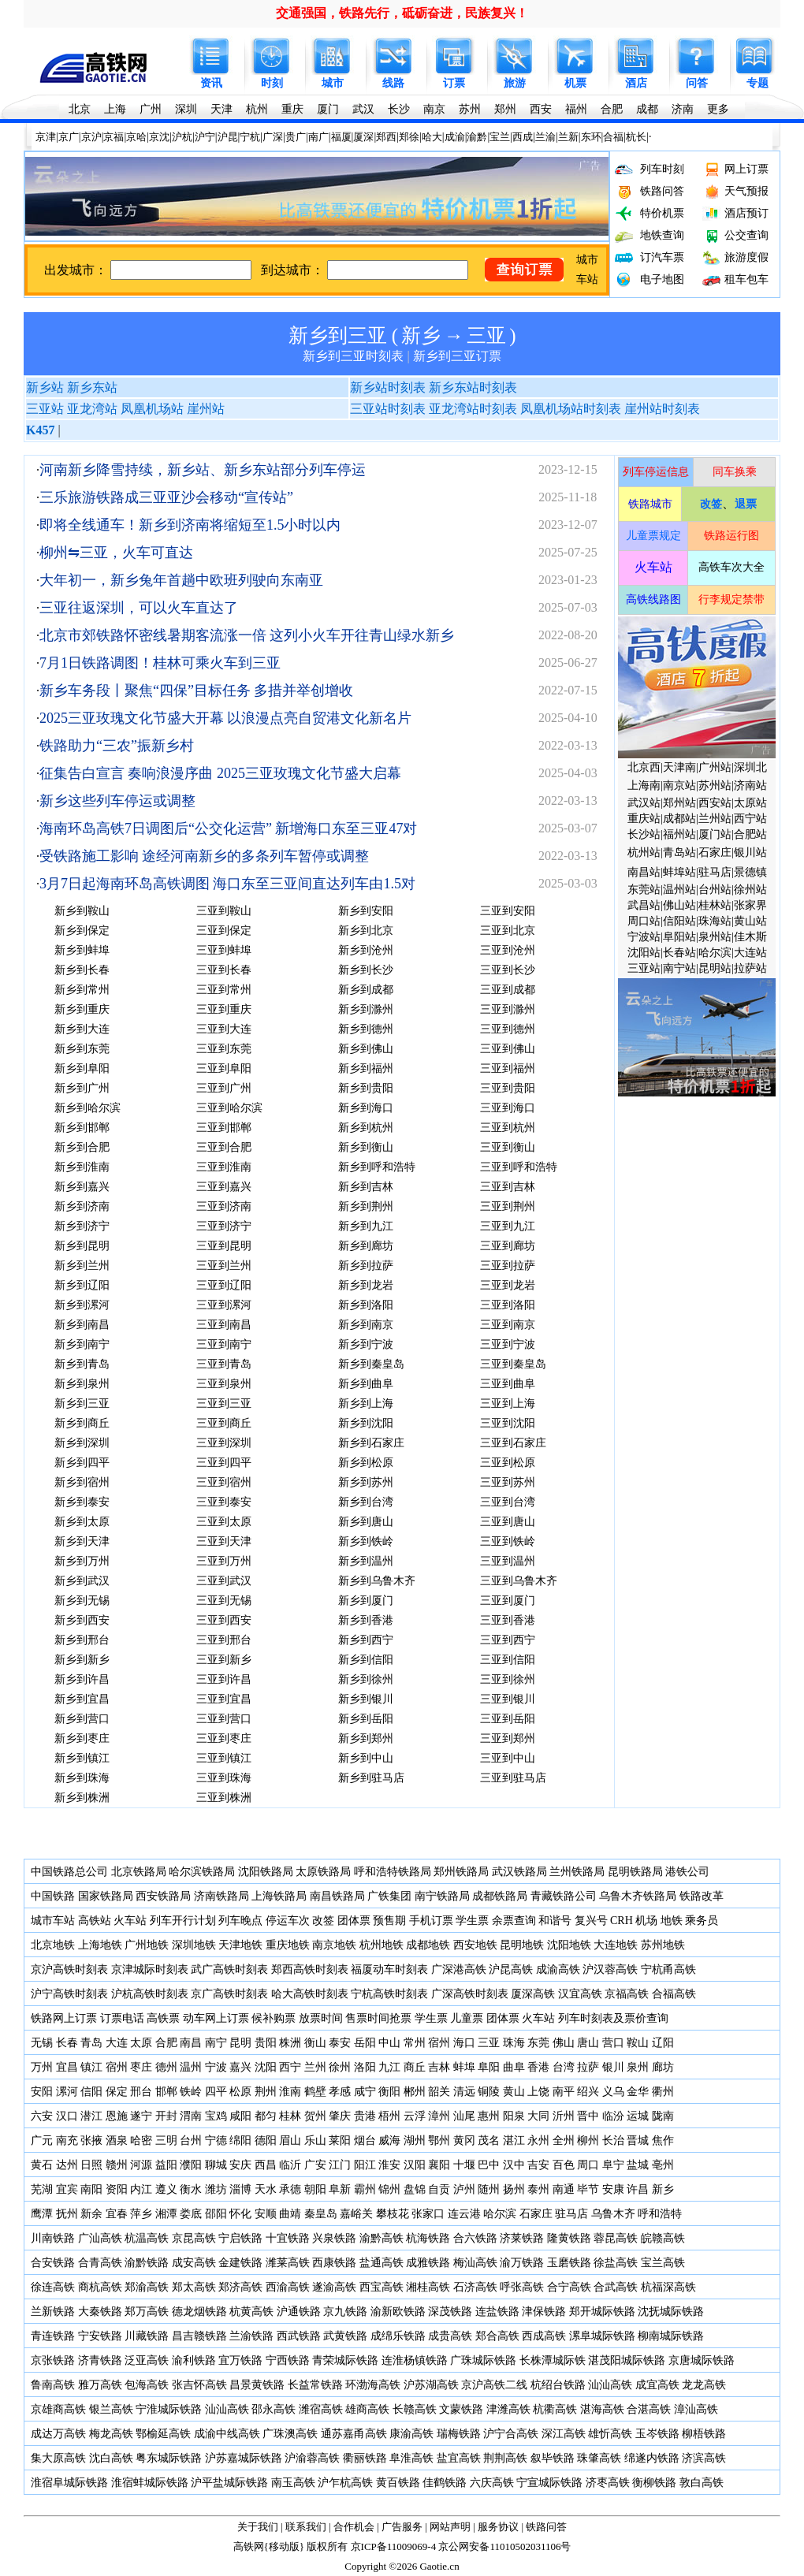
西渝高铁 (288, 2287)
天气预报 (746, 191)
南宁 (216, 2043)
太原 (141, 2043)
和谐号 (554, 1920)
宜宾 (67, 2189)
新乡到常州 (82, 990)
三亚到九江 (507, 1226)
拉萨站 (750, 968)
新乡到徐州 (365, 1679)
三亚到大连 (223, 1029)
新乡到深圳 (82, 1443)
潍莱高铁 (288, 2263)
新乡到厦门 (365, 1600)
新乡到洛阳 (365, 1305)
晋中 (588, 2116)
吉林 (439, 2067)
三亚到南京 (507, 1325)
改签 (323, 1920)
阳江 (365, 2165)
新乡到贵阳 (365, 1088)
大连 (117, 2043)
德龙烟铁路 (199, 2311)
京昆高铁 (194, 2238)
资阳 (117, 2189)
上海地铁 (100, 1945)
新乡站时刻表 (388, 387)
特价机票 (662, 213)
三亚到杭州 (507, 1128)
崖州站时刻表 (662, 408)
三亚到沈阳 (507, 1423)
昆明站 (714, 968)
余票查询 (514, 1920)
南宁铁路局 (442, 1896)
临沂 (290, 2165)
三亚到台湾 (507, 1502)
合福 (613, 137)
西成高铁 (544, 2336)
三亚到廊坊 (507, 1246)
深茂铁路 (450, 2311)
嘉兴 (240, 2067)
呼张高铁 (522, 2287)
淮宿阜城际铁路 (69, 2483)
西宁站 (750, 819)
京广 (68, 137)
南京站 (679, 785)
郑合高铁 (497, 2336)
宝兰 (499, 137)
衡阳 (389, 2092)
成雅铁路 (428, 2263)
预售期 (389, 1920)
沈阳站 (644, 953)
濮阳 (191, 2165)
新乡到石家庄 (371, 1443)
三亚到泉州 (223, 1384)
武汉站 (644, 803)
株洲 (289, 2043)
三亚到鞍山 (223, 911)
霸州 (365, 2189)
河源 (141, 2165)
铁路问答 (662, 191)
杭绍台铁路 (558, 2385)
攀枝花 (392, 2214)
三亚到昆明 (223, 1246)
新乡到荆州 (365, 1206)
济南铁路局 (221, 1896)
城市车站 (53, 1920)
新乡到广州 (82, 1088)
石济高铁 (475, 2287)
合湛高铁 (649, 2409)
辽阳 (663, 2043)
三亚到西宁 (507, 1640)
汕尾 (464, 2116)
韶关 (439, 2092)
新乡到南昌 (82, 1325)
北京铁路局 (138, 1872)
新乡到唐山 (365, 1522)
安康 (613, 2189)
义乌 (613, 2092)
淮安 (389, 2165)
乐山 (315, 2140)
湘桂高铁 (428, 2287)
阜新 (340, 2189)
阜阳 (489, 2067)
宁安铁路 (100, 2336)
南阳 (91, 2189)
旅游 (515, 83)
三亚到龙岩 (507, 1285)
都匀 (266, 2116)
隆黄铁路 (569, 2238)
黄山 (514, 2092)
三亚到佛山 (507, 1049)
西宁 (290, 2067)
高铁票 (163, 2018)
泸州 (464, 2189)
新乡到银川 (365, 1699)
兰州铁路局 (577, 1872)
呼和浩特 (660, 2214)
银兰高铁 (111, 2409)
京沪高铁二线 (494, 2385)
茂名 (489, 2140)
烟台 (365, 2140)
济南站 (750, 785)
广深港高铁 (458, 1969)
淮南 (290, 2092)
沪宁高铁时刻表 (69, 1994)
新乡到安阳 (365, 911)
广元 (42, 2140)
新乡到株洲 (82, 1798)
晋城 (638, 2140)
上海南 (644, 785)
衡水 (191, 2189)
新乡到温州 (365, 1561)
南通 (564, 2189)
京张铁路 (53, 2360)
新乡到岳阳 (365, 1719)
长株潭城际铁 (552, 2360)
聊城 (216, 2165)
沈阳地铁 (569, 1945)
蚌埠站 (679, 872)
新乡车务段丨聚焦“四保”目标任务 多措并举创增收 (196, 690)
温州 (191, 2067)
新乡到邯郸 (82, 1128)
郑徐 (409, 137)
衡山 (315, 2043)
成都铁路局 (499, 1896)
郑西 (386, 137)
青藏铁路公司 (563, 1896)
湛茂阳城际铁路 (626, 2360)
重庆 (292, 109)
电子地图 (662, 279)
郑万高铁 (147, 2311)
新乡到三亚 (340, 335)
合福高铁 (674, 1994)
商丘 (415, 2067)
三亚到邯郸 (223, 1128)
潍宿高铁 (321, 2409)
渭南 (191, 2116)
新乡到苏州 (365, 1482)
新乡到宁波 (365, 1344)
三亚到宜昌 (223, 1699)
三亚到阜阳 (223, 1068)
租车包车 (746, 279)
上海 (115, 109)
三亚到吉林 (507, 1187)
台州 (191, 2140)
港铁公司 (687, 1872)
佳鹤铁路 (444, 2483)
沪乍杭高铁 (345, 2483)
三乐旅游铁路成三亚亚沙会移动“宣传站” (166, 497)
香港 (538, 2067)
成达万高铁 (58, 2434)
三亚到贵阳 (507, 1088)
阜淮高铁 (411, 2458)
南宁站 (679, 968)
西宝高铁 (381, 2287)
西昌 (266, 2165)
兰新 (568, 137)
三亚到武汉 (223, 1581)
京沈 (159, 137)
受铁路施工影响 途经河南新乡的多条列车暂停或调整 (204, 856)
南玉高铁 (293, 2483)
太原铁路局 (323, 1872)
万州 (42, 2067)
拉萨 (588, 2067)
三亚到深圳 (223, 1443)
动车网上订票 (216, 2018)
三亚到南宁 (223, 1344)
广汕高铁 (100, 2238)
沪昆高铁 (511, 1969)
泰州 (538, 2189)
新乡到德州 (365, 1029)
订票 (454, 83)
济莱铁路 (522, 2238)
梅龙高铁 (111, 2434)
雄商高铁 (367, 2409)
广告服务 (402, 2527)
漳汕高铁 (696, 2409)
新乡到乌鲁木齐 (376, 1581)
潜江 (91, 2116)
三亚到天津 (223, 1541)
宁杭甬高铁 (668, 1969)
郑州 (505, 109)
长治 (613, 2140)
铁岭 (191, 2092)
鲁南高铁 (53, 2385)
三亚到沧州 (507, 950)
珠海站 (714, 921)
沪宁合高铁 (510, 2434)
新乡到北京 (365, 930)
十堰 (464, 2165)
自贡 (439, 2189)
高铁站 (94, 1920)
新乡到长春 (82, 970)
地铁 (672, 1920)
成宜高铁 (657, 2385)
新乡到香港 (365, 1620)
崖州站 (206, 408)
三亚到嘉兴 (223, 1187)
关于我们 (257, 2527)
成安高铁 (194, 2263)
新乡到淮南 (82, 1167)
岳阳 (365, 2043)
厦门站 (714, 834)
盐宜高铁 (459, 2458)
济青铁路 (100, 2360)
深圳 (186, 109)
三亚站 (45, 408)
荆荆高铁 (505, 2458)
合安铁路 (53, 2263)
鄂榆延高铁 (163, 2434)
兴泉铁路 (334, 2238)
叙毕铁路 (552, 2458)
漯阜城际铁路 (602, 2336)
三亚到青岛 (223, 1364)
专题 (757, 83)
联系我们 (305, 2527)
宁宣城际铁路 (549, 2483)
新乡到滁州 (365, 1009)
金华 (638, 2092)
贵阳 (266, 2043)
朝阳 (315, 2189)
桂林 (290, 2116)
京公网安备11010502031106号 (504, 2546)
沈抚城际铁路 (671, 2311)
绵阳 (240, 2140)
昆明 (240, 2043)
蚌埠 (464, 2067)
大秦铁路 (100, 2311)
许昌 (638, 2189)
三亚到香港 (507, 1620)
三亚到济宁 (223, 1226)
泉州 (638, 2067)
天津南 (679, 767)
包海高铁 (147, 2385)
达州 (67, 2165)
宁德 (216, 2140)
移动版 (284, 2546)
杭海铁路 (428, 2238)
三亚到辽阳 (223, 1285)
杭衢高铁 (555, 2409)
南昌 (191, 2043)
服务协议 (498, 2527)
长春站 (679, 953)
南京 (434, 109)
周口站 (644, 921)
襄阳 (439, 2165)
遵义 (166, 2189)
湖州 (415, 2140)
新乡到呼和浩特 (376, 1167)
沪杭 (182, 137)
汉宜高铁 (580, 1994)
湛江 (514, 2140)
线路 (393, 83)
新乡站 (45, 387)
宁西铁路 (288, 2360)
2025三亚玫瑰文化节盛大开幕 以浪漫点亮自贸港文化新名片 (225, 718)
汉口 (67, 2116)
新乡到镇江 (82, 1758)
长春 (67, 2043)
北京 (80, 109)
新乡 (421, 335)
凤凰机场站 (152, 408)
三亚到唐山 (507, 1522)
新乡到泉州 (82, 1384)
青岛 (91, 2043)
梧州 (389, 2116)
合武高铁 (616, 2287)
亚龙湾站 (92, 408)
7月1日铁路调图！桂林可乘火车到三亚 (160, 663)
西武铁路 (299, 2336)
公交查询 (746, 235)
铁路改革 (701, 1896)
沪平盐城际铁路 (229, 2483)
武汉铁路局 (519, 1872)
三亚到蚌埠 (223, 950)
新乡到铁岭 (365, 1541)
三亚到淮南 (223, 1167)
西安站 (714, 803)
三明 (166, 2140)
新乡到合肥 (82, 1147)
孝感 (340, 2092)
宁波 (216, 2067)
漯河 (67, 2092)
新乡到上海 (365, 1403)
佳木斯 (750, 937)
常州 (415, 2043)
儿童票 (466, 2018)
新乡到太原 (82, 1522)
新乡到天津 (82, 1541)
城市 (333, 83)
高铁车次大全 (731, 567)
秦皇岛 (320, 2214)
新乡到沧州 (365, 950)
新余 (91, 2214)
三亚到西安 (223, 1620)
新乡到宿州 (82, 1482)
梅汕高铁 (475, 2263)
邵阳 (216, 2214)
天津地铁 (240, 1945)
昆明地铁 (522, 1945)
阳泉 (514, 2116)
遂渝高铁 (334, 2287)
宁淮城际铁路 (169, 2409)
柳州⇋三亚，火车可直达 (116, 552)
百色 (564, 2165)
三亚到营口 (223, 1719)
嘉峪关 (356, 2214)
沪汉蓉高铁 (610, 1969)
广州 (151, 109)
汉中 (514, 2165)
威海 (389, 2140)
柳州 (588, 2140)
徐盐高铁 (616, 2263)
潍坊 (216, 2189)
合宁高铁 (569, 2287)
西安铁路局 (163, 1896)
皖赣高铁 (663, 2238)
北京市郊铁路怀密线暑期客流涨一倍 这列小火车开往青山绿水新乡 (247, 635)
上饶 (538, 2092)
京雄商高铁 (58, 2409)
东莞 (538, 2043)
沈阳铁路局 (265, 1872)
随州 (489, 2189)
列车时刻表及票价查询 (613, 2018)
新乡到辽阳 (82, 1285)
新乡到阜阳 (82, 1068)
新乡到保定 (82, 930)
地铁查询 (662, 235)
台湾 (564, 2067)
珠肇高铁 (599, 2458)
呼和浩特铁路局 (392, 1872)
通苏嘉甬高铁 (354, 2434)
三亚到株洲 (223, 1798)
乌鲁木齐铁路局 (637, 1896)
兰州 (315, 2067)
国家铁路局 (105, 1896)
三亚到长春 (223, 970)
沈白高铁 (111, 2458)
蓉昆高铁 (616, 2238)
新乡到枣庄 (82, 1738)
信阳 (91, 2092)
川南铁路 (53, 2238)
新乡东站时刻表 (473, 387)
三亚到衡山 (507, 1147)
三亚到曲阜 (507, 1384)
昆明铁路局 (635, 1872)
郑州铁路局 (461, 1872)
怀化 (240, 2214)
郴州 (415, 2092)
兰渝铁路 (251, 2336)
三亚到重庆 (223, 1009)
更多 (718, 109)
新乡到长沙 (365, 970)
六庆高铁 (492, 2483)
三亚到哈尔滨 (229, 1108)
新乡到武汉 (82, 1581)
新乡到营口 (82, 1719)
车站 (587, 279)
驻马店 (714, 872)
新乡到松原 (365, 1463)
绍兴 (588, 2092)
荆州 (266, 2092)
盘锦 (415, 2189)
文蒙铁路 (461, 2409)
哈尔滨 (714, 953)
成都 (647, 109)
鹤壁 (315, 2092)
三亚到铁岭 (507, 1541)
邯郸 (166, 2092)
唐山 (588, 2043)
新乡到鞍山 (82, 911)
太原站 (750, 803)
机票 (575, 83)
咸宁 (365, 2092)
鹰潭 (42, 2214)
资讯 (211, 83)
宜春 (117, 2214)
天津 (221, 109)
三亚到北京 (507, 930)
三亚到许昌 (223, 1679)
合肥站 (750, 834)
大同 (538, 2116)
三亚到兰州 (223, 1265)
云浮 (415, 2116)
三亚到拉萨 (507, 1265)
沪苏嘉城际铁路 (243, 2458)
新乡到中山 (365, 1758)
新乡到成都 (365, 990)
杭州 (257, 109)
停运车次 (288, 1920)
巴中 (489, 2165)
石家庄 (714, 852)
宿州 (439, 2043)
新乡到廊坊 (365, 1246)
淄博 (240, 2189)
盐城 (638, 2165)
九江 (391, 2067)
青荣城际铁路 (345, 2360)
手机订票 (431, 1920)
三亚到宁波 (507, 1344)
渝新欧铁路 (398, 2311)
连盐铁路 (497, 2311)
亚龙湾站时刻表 (473, 408)
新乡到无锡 (82, 1600)
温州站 (679, 889)
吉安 (538, 2165)
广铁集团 (389, 1896)
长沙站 (644, 834)
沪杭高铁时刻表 (149, 1994)
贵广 (295, 137)
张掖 (91, 2140)
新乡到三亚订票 (457, 356)
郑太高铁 (194, 2287)
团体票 (353, 1920)
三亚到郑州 (507, 1738)
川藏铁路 (147, 2336)
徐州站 (750, 889)
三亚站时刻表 (388, 408)
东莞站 (644, 889)
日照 (91, 2165)
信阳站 (679, 921)
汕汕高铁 (610, 2385)
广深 (272, 137)
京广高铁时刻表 (229, 1994)
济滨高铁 (704, 2458)
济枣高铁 (608, 2483)
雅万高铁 (100, 2385)
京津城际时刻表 (149, 1969)
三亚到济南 (223, 1206)
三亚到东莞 (223, 1049)
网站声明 (450, 2527)
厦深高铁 (533, 1994)
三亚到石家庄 (513, 1443)
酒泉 (117, 2140)
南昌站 (644, 872)
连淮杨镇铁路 (415, 2360)
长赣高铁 (415, 2409)
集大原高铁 (58, 2458)
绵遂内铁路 (651, 2458)
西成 (522, 137)
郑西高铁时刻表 (309, 1969)
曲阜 (514, 2067)
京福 (113, 137)
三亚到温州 (507, 1561)
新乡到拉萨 (365, 1265)
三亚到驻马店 (513, 1778)
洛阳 (365, 2067)
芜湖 (42, 2189)
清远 (464, 2092)
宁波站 (644, 937)
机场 (646, 1920)
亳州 (663, 2165)
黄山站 (750, 921)
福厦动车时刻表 (389, 1969)
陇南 (663, 2116)
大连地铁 (616, 1945)
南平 (564, 2092)
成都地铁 (428, 1945)
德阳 (266, 2140)
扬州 (514, 2189)
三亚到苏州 (507, 1482)
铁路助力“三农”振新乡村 (116, 746)
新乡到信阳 (365, 1660)
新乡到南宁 (82, 1344)
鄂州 (439, 2140)
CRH (621, 1920)
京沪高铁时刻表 (69, 1969)
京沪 (91, 137)
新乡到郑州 (365, 1738)
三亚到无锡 (223, 1600)
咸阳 (240, 2116)
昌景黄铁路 (257, 2385)
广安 (315, 2165)
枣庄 (141, 2067)
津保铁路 (544, 2311)
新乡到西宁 (365, 1640)
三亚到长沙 (507, 970)
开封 (166, 2116)
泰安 (340, 2043)
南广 (318, 137)
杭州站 (644, 852)
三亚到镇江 (223, 1758)
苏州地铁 (663, 1945)
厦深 (363, 137)
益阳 (166, 2165)
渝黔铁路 (147, 2263)
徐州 (339, 2067)
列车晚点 (240, 1920)
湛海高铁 (602, 2409)
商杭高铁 (100, 2287)
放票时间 (321, 2018)
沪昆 (228, 137)
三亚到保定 (223, 930)
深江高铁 (564, 2434)
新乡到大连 (82, 1029)
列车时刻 (662, 169)
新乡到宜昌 (82, 1699)
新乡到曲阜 (365, 1384)
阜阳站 (679, 937)
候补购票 (273, 2018)
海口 (464, 2043)
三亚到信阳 (507, 1660)
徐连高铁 (53, 2287)
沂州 (564, 2116)
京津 (45, 137)
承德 (290, 2189)
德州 (166, 2067)
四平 (216, 2092)
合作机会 (353, 2527)
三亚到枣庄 (223, 1738)
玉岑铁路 (657, 2434)
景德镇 (750, 872)
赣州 (117, 2165)
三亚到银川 (507, 1699)
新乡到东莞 (82, 1049)
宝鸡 (216, 2116)
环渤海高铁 (372, 2385)
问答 (697, 83)
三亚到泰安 (223, 1502)
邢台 (141, 2092)
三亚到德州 (507, 1029)
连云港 (464, 2214)
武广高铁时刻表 (229, 1969)
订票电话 (122, 2018)
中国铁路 (53, 1896)
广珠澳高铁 (290, 2434)
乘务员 (701, 1920)
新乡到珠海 (82, 1778)
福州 (576, 109)
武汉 (363, 109)
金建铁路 (240, 2263)
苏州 (470, 109)
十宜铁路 (288, 2238)
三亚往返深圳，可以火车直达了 (138, 608)
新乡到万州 (82, 1561)
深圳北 (750, 767)
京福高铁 (627, 1994)
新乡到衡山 (365, 1147)
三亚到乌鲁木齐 (518, 1581)
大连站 (750, 953)
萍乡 (141, 2214)
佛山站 (679, 905)
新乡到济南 (82, 1206)
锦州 (389, 2189)
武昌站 (644, 905)
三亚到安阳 (507, 911)
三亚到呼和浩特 (518, 1167)
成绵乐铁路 (398, 2336)
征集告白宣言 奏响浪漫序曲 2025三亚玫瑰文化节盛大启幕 (220, 773)
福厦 (341, 137)
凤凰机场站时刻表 (570, 408)
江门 (340, 2165)
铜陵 (489, 2092)
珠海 (514, 2043)
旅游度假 (746, 257)
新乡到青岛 (82, 1364)
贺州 (315, 2116)
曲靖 (290, 2214)
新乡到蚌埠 (82, 950)
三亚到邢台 (223, 1640)
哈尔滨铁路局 (202, 1872)
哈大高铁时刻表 (309, 1994)
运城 (638, 2116)
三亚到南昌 (223, 1325)
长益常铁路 (315, 2385)
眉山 (290, 2140)
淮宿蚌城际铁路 (149, 2483)
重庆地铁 (288, 1945)
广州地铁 (147, 1945)
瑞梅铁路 (459, 2434)
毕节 (588, 2189)
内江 (141, 2189)
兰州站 (714, 819)
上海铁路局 (279, 1896)
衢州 (663, 2092)
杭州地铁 (381, 1945)
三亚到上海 (507, 1403)
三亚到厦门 (507, 1600)
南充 (67, 2140)
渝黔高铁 (381, 2238)
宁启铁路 (240, 2238)
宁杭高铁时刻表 (389, 1994)
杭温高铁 (147, 2238)
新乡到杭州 (365, 1128)
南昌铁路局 (337, 1896)
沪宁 (205, 137)
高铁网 (248, 2546)
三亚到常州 (223, 990)
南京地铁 (334, 1945)
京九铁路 (345, 2311)
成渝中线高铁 (227, 2434)
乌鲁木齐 (613, 2214)
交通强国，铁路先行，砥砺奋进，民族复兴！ (402, 13)
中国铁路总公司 (69, 1872)
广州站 (714, 767)
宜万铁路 (240, 2360)
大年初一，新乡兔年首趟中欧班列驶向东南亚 (181, 580)
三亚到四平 (223, 1463)
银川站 (750, 852)
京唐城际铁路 (701, 2360)
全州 (564, 2140)
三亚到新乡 (223, 1660)
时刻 (272, 83)
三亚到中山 (507, 1758)
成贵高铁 (450, 2336)
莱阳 (340, 2140)
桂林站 (714, 905)
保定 (117, 2092)
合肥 (612, 109)
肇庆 (340, 2116)
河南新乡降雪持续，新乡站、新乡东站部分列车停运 (202, 470)
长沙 (399, 109)
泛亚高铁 (147, 2360)
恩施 (117, 2116)
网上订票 (746, 169)
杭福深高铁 (668, 2287)
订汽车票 (662, 257)
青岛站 (679, 852)
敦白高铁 (701, 2483)
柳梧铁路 (704, 2434)
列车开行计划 (183, 1920)
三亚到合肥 (223, 1147)
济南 (683, 109)
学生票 (472, 1920)
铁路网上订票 (64, 2018)
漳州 (439, 2116)
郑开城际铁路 (602, 2311)
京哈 (136, 137)
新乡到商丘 (82, 1423)
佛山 (564, 2043)
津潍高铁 (508, 2409)
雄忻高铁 (610, 2434)
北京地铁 (53, 1945)
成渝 (455, 137)
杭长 (636, 137)
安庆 (240, 2165)
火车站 (130, 1920)
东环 (591, 137)
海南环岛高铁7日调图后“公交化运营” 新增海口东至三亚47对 (228, 828)
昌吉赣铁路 (199, 2336)
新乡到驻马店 (371, 1778)
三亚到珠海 (223, 1778)
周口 (588, 2165)
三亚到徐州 (507, 1679)
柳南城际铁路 (671, 2336)
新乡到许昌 (82, 1679)
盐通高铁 (381, 2263)
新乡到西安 (82, 1620)
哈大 (432, 137)
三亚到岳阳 (507, 1719)
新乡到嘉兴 (82, 1187)
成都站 (679, 819)
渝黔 (477, 137)
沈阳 (266, 2067)
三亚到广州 (223, 1088)
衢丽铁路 (365, 2458)
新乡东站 (92, 387)
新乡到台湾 (365, 1502)
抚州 (67, 2214)
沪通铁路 (299, 2311)
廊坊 (663, 2067)
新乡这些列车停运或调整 (117, 801)
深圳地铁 (194, 1945)
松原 (240, 2092)
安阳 (42, 2092)
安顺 (266, 2214)
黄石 (42, 2165)
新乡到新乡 (82, 1660)
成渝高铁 (558, 1969)
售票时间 (367, 2018)
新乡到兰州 (82, 1265)
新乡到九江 (365, 1226)
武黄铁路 (345, 2336)
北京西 (644, 767)
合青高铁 (100, 2263)
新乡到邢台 (82, 1640)
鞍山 (638, 2043)
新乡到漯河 (82, 1305)
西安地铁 (475, 1945)
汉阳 (415, 2165)
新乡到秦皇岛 (371, 1364)
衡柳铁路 (654, 2483)
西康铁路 (334, 2263)
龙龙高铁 (704, 2385)
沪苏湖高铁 (431, 2385)
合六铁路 (475, 2238)
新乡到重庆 (82, 1009)
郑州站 (679, 803)
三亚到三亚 (223, 1403)
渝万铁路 (522, 2263)
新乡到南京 (365, 1325)
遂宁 (141, 2116)
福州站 (679, 834)
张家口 (428, 2214)
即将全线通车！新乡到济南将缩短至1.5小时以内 (190, 525)
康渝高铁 (411, 2434)
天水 (266, 2189)
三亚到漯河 (223, 1305)
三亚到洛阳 (507, 1305)
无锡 (42, 2043)
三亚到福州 (507, 1068)
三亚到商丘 (223, 1423)
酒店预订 (746, 213)
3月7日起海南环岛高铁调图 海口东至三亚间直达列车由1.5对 (227, 884)
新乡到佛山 (365, 1049)
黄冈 (464, 2140)
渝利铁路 (194, 2360)
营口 (613, 2043)
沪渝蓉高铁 (312, 2458)
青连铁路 (53, 2336)
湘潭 (166, 2214)
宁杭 (250, 137)
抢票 (400, 2018)
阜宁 (613, 2165)
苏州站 (714, 785)
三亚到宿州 (223, 1482)
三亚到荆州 (507, 1206)
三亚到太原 (223, 1522)
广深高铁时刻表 (469, 1994)
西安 (541, 109)
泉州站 (714, 937)
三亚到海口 (507, 1108)
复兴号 (591, 1920)
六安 (42, 2116)
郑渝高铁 (147, 2287)
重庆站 (644, 819)
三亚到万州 (223, 1561)
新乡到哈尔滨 (87, 1108)
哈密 (141, 2140)
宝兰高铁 (663, 2263)
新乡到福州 (365, 1068)
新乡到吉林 (365, 1187)
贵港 (365, 2116)
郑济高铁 (240, 2287)
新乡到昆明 (82, 1246)
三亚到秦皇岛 (513, 1364)
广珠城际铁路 (483, 2360)
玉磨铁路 (569, 2263)
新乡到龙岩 (365, 1285)
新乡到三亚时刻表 (353, 356)
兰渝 (545, 137)
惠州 (489, 2116)
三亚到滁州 (507, 1009)
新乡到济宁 (82, 1226)
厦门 (328, 109)
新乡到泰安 (82, 1502)
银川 (613, 2067)
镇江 (91, 2067)
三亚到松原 (507, 1463)
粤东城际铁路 (169, 2458)
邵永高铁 (273, 2409)
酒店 (636, 83)
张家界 (750, 905)
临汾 (613, 2116)
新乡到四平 (82, 1463)
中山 (389, 2043)
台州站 (714, 889)
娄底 (191, 2214)
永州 (538, 2140)
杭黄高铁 (251, 2311)
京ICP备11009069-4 (394, 2546)
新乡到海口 (365, 1108)
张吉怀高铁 (199, 2385)
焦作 (663, 2140)
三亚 (486, 335)
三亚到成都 (507, 990)
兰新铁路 (53, 2311)
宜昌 (67, 2067)
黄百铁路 (398, 2483)
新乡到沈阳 (365, 1423)
